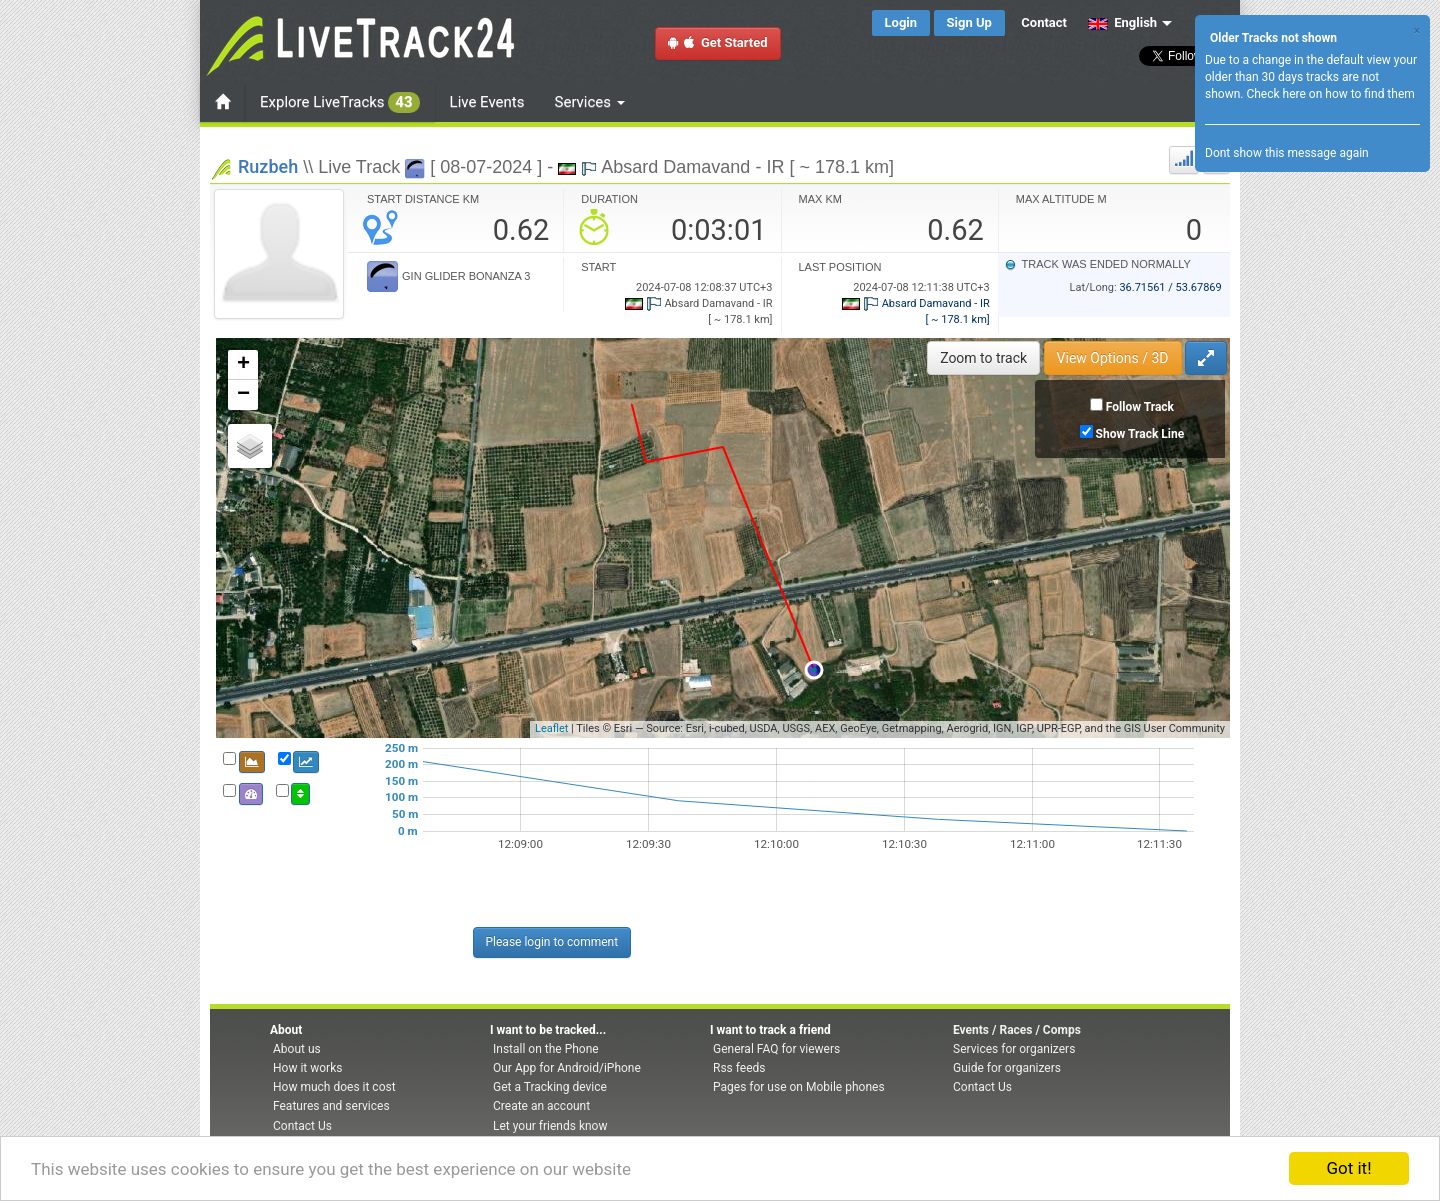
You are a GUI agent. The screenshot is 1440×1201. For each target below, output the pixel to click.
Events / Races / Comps (1017, 1030)
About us (297, 1049)
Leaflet (551, 728)
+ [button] (243, 365)
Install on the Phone (546, 1049)
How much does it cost (334, 1087)
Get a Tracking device (550, 1087)
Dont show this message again (1287, 153)
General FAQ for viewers (776, 1049)
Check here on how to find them (1330, 94)
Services (590, 102)
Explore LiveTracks (340, 102)
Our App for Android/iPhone (567, 1068)
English (1122, 22)
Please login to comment (552, 942)
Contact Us (302, 1126)
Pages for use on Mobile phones (799, 1087)
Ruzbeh (268, 166)
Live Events (487, 102)
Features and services (331, 1106)
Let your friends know (550, 1126)
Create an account (541, 1106)
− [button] (243, 395)
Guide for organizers (1007, 1068)
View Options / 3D (1113, 358)
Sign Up (969, 22)
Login (901, 22)
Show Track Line (1140, 434)
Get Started (718, 42)
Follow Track (1140, 407)
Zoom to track (983, 358)
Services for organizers (1014, 1049)
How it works (307, 1068)
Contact (1044, 22)
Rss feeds (739, 1068)
